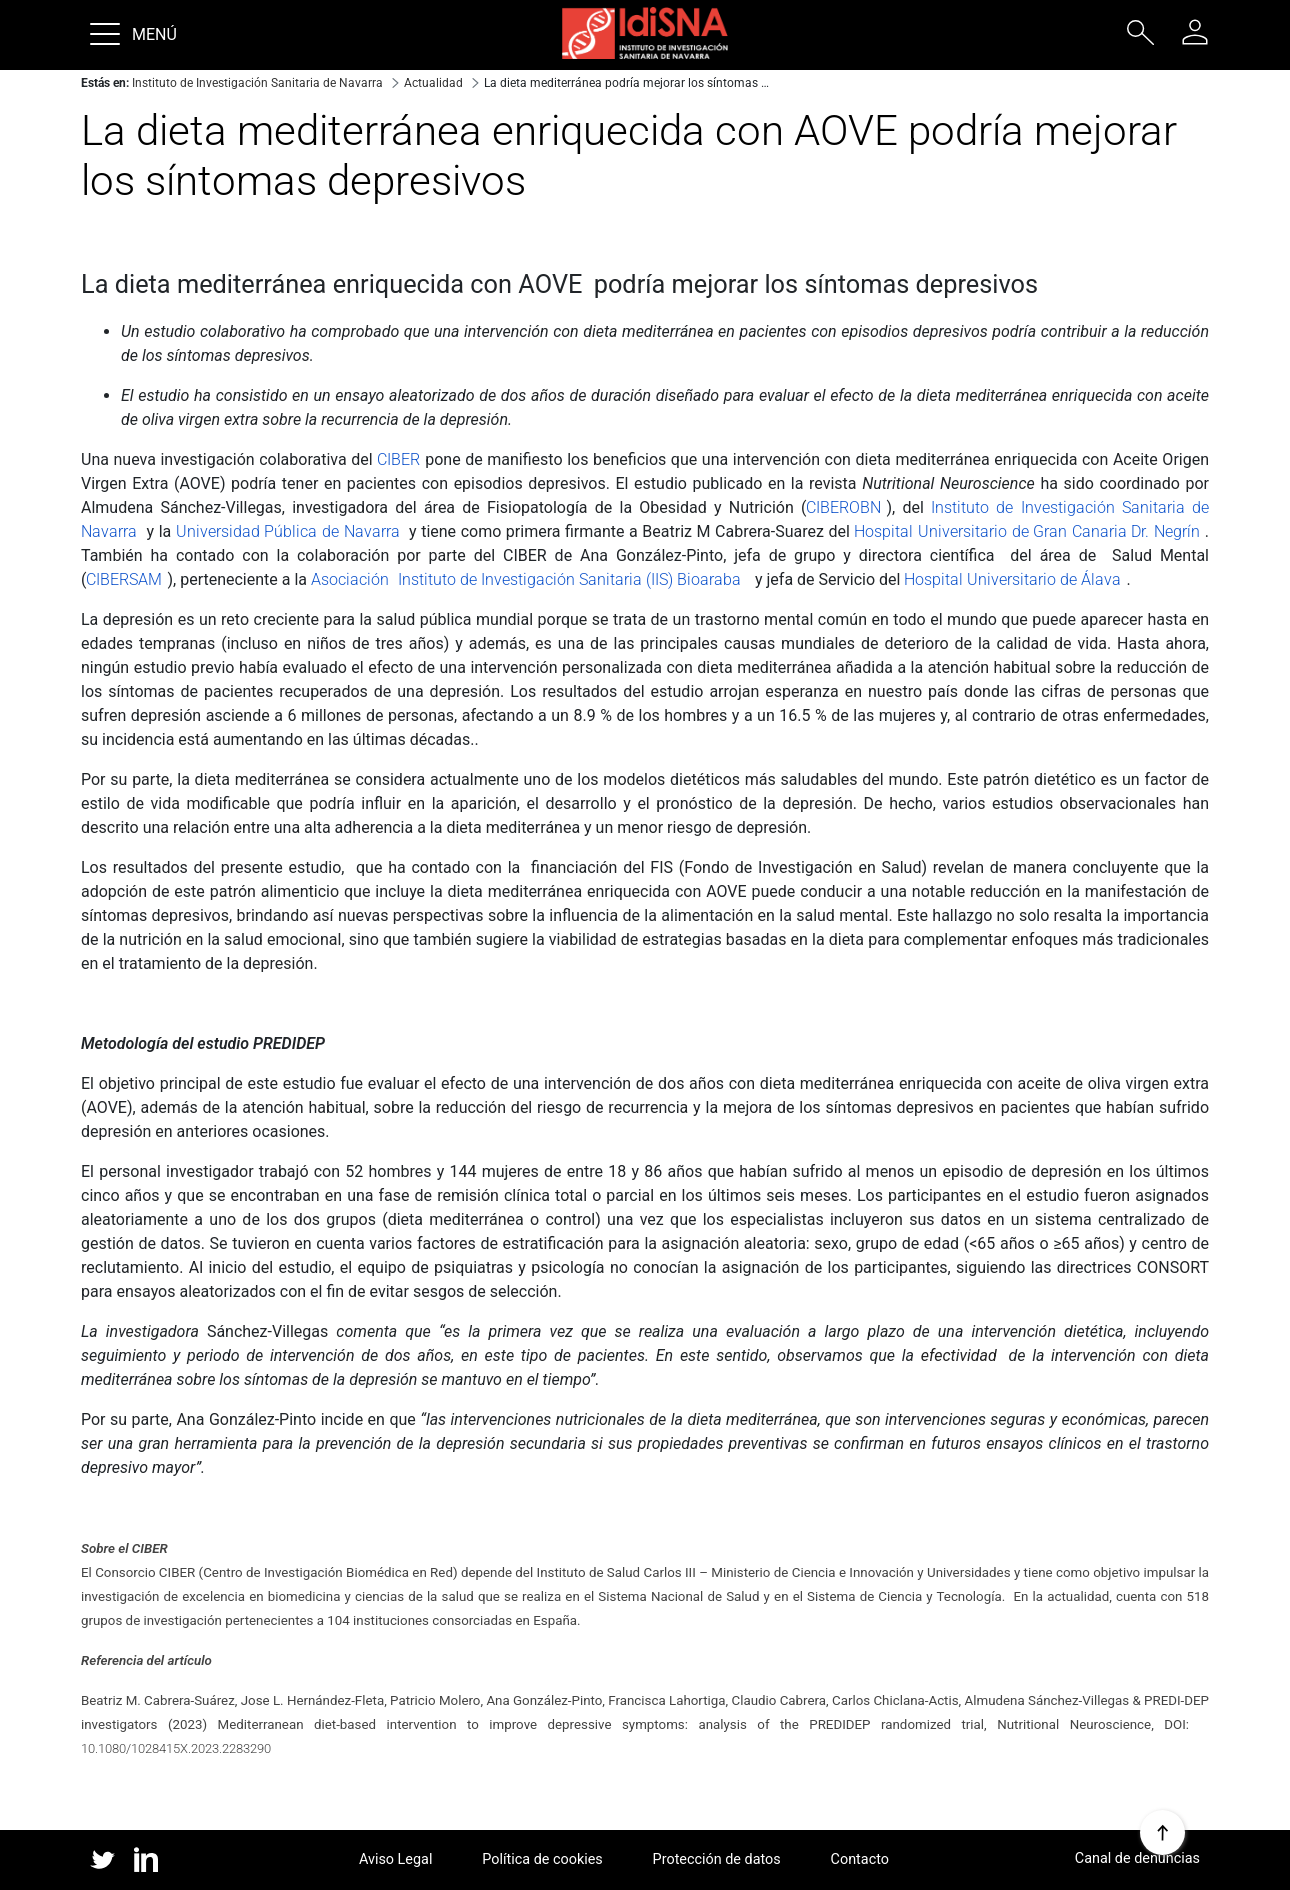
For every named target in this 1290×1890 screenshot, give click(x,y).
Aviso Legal (396, 1859)
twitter (102, 1859)
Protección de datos (717, 1859)
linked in (146, 1861)
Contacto (860, 1859)
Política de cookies (542, 1859)
